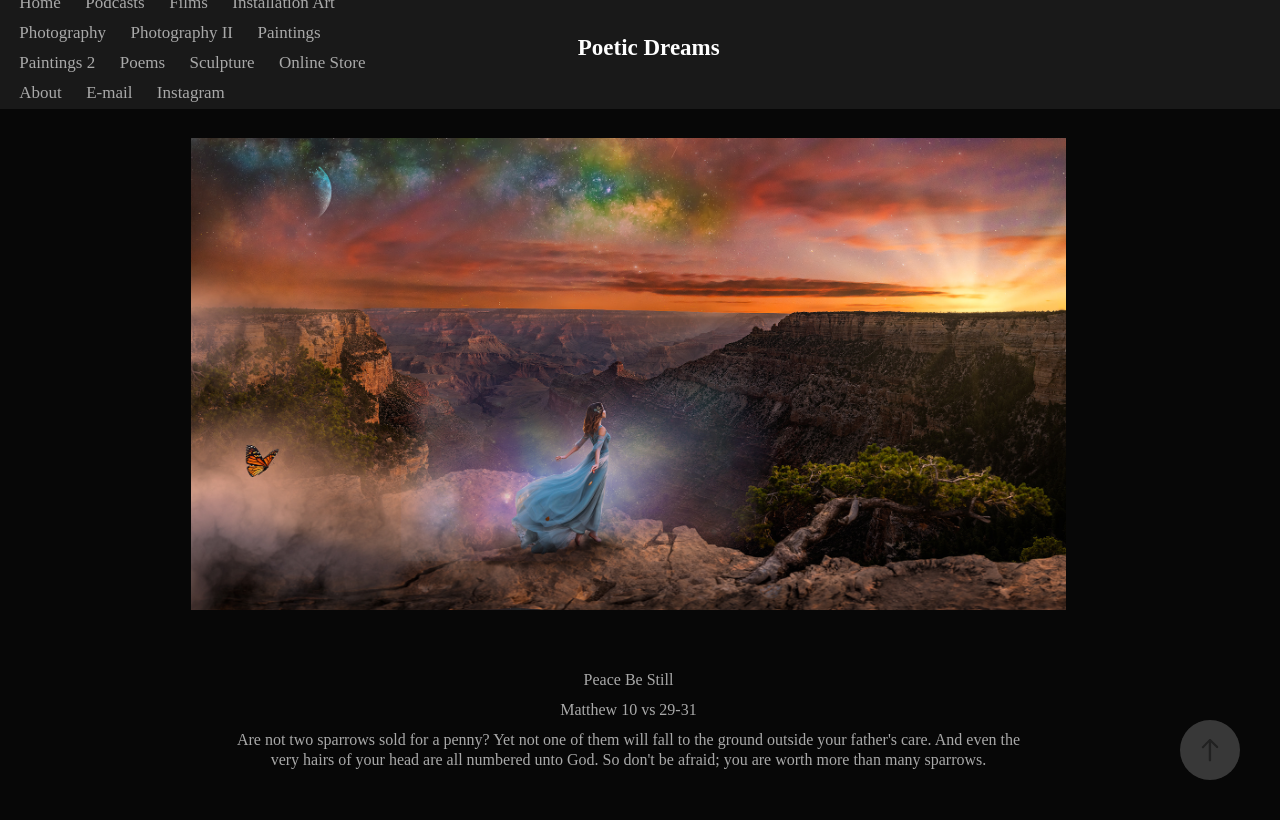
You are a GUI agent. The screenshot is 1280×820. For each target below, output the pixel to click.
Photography (62, 32)
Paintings (288, 32)
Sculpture (221, 62)
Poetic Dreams (649, 47)
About (40, 92)
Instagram (191, 92)
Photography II (182, 32)
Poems (142, 62)
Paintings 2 (57, 62)
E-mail (109, 92)
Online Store (322, 62)
